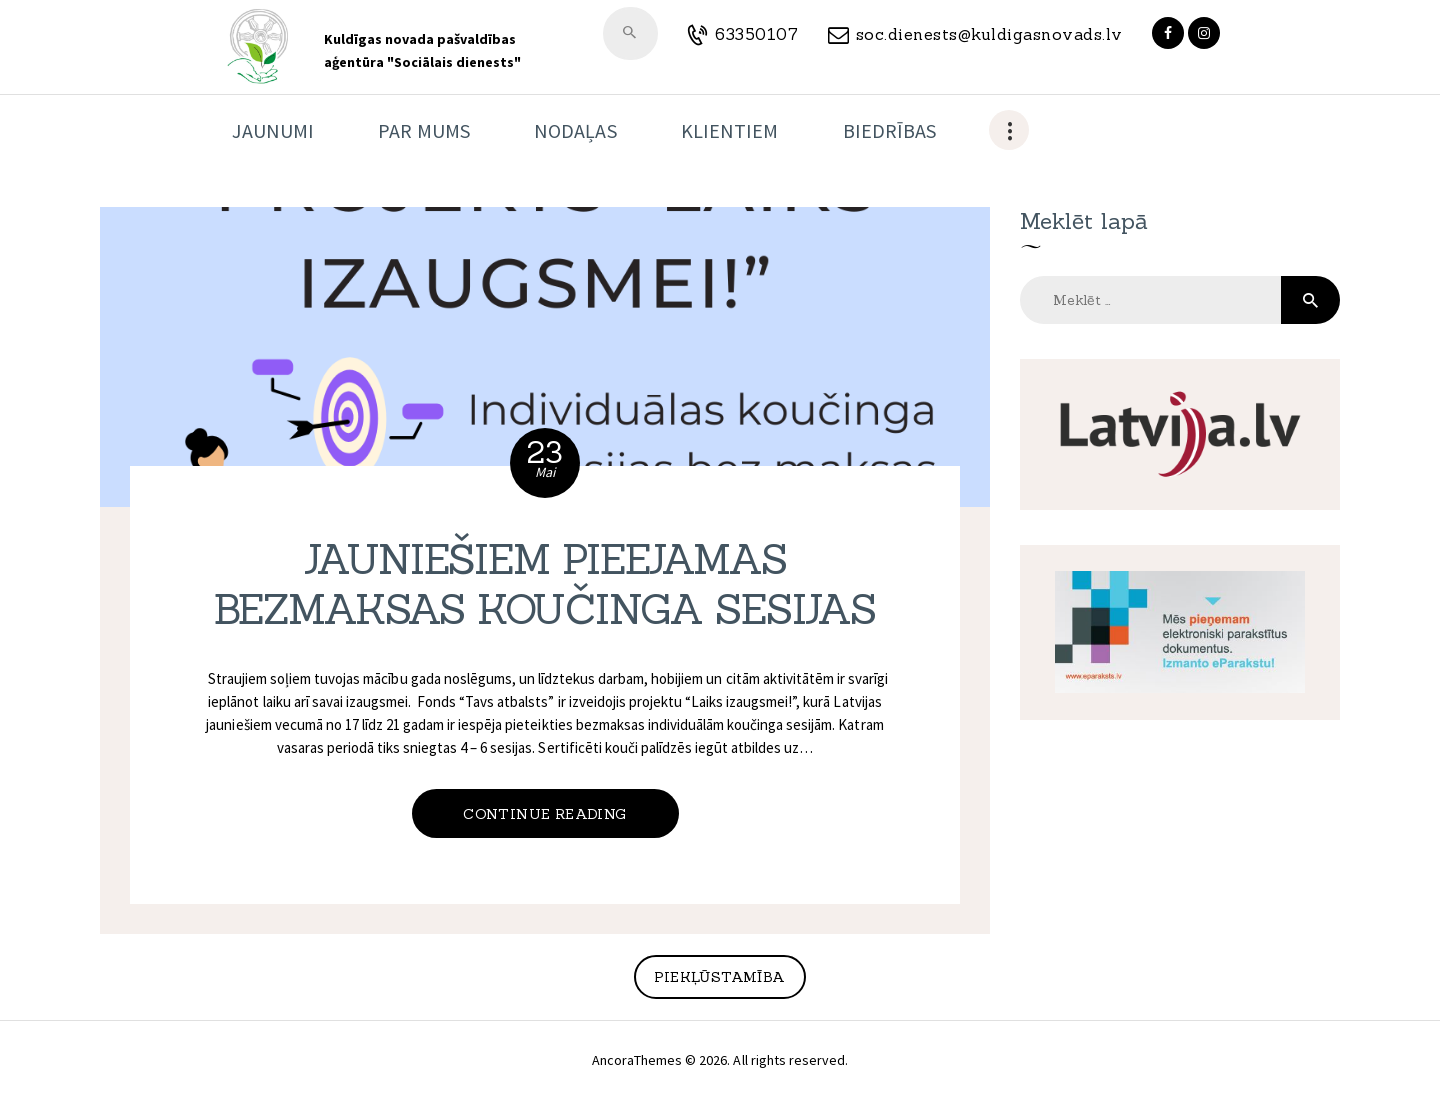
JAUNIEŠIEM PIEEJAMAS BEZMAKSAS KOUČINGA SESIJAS (544, 584)
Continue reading (544, 814)
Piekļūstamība (719, 977)
